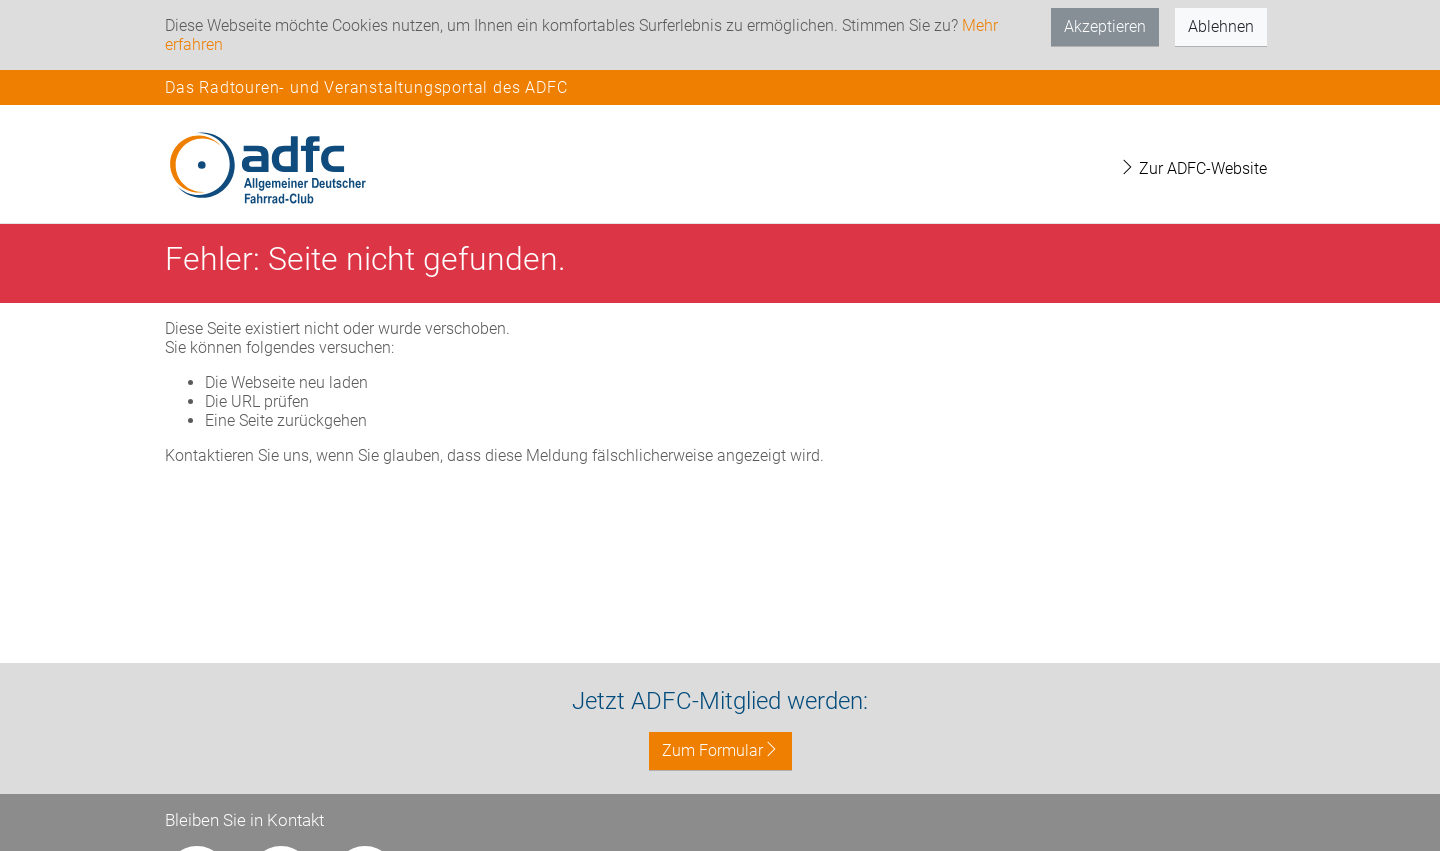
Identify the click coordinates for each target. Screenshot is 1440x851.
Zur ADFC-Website (1193, 168)
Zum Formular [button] (720, 750)
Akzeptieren (1105, 26)
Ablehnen (1221, 26)
